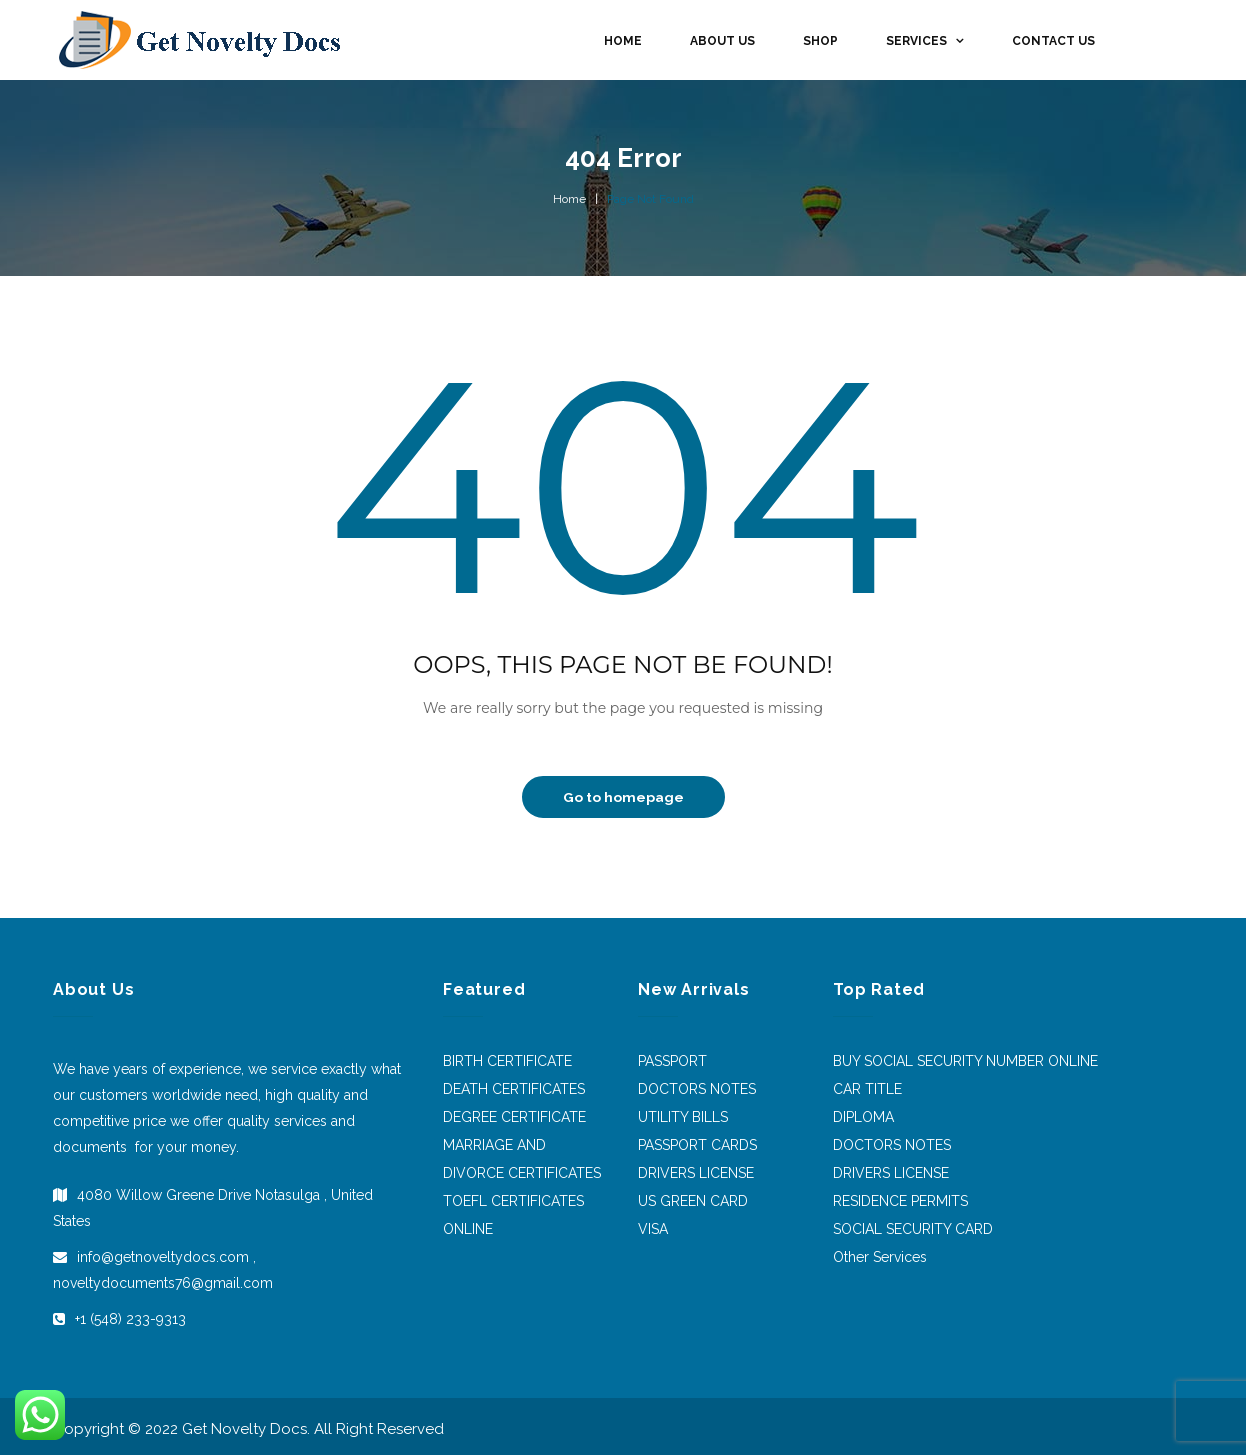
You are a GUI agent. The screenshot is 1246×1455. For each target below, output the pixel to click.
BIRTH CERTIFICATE (507, 1061)
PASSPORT (672, 1061)
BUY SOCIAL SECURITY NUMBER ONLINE (965, 1061)
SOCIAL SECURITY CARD (913, 1229)
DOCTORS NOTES (697, 1089)
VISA (653, 1229)
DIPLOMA (863, 1117)
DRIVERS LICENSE (696, 1173)
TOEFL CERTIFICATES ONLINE (513, 1215)
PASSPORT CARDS (697, 1145)
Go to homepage (623, 797)
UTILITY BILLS (683, 1117)
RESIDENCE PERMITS (900, 1201)
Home (569, 199)
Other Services (880, 1257)
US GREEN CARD (693, 1201)
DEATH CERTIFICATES (514, 1089)
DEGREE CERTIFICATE (514, 1117)
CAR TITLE (867, 1089)
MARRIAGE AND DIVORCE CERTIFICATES (522, 1159)
